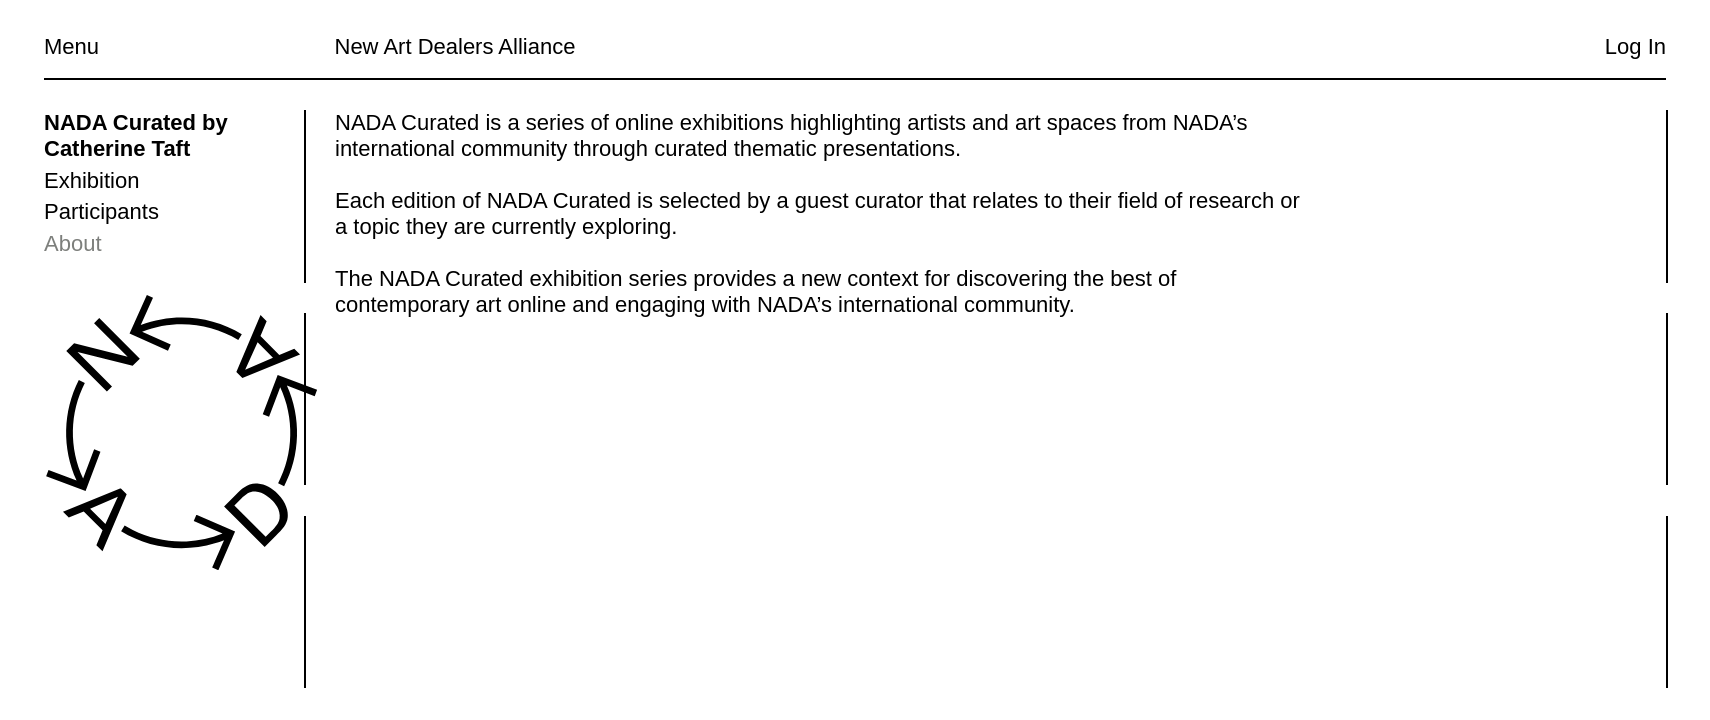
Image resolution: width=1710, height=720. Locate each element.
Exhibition (91, 180)
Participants (101, 211)
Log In (1635, 46)
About (73, 243)
